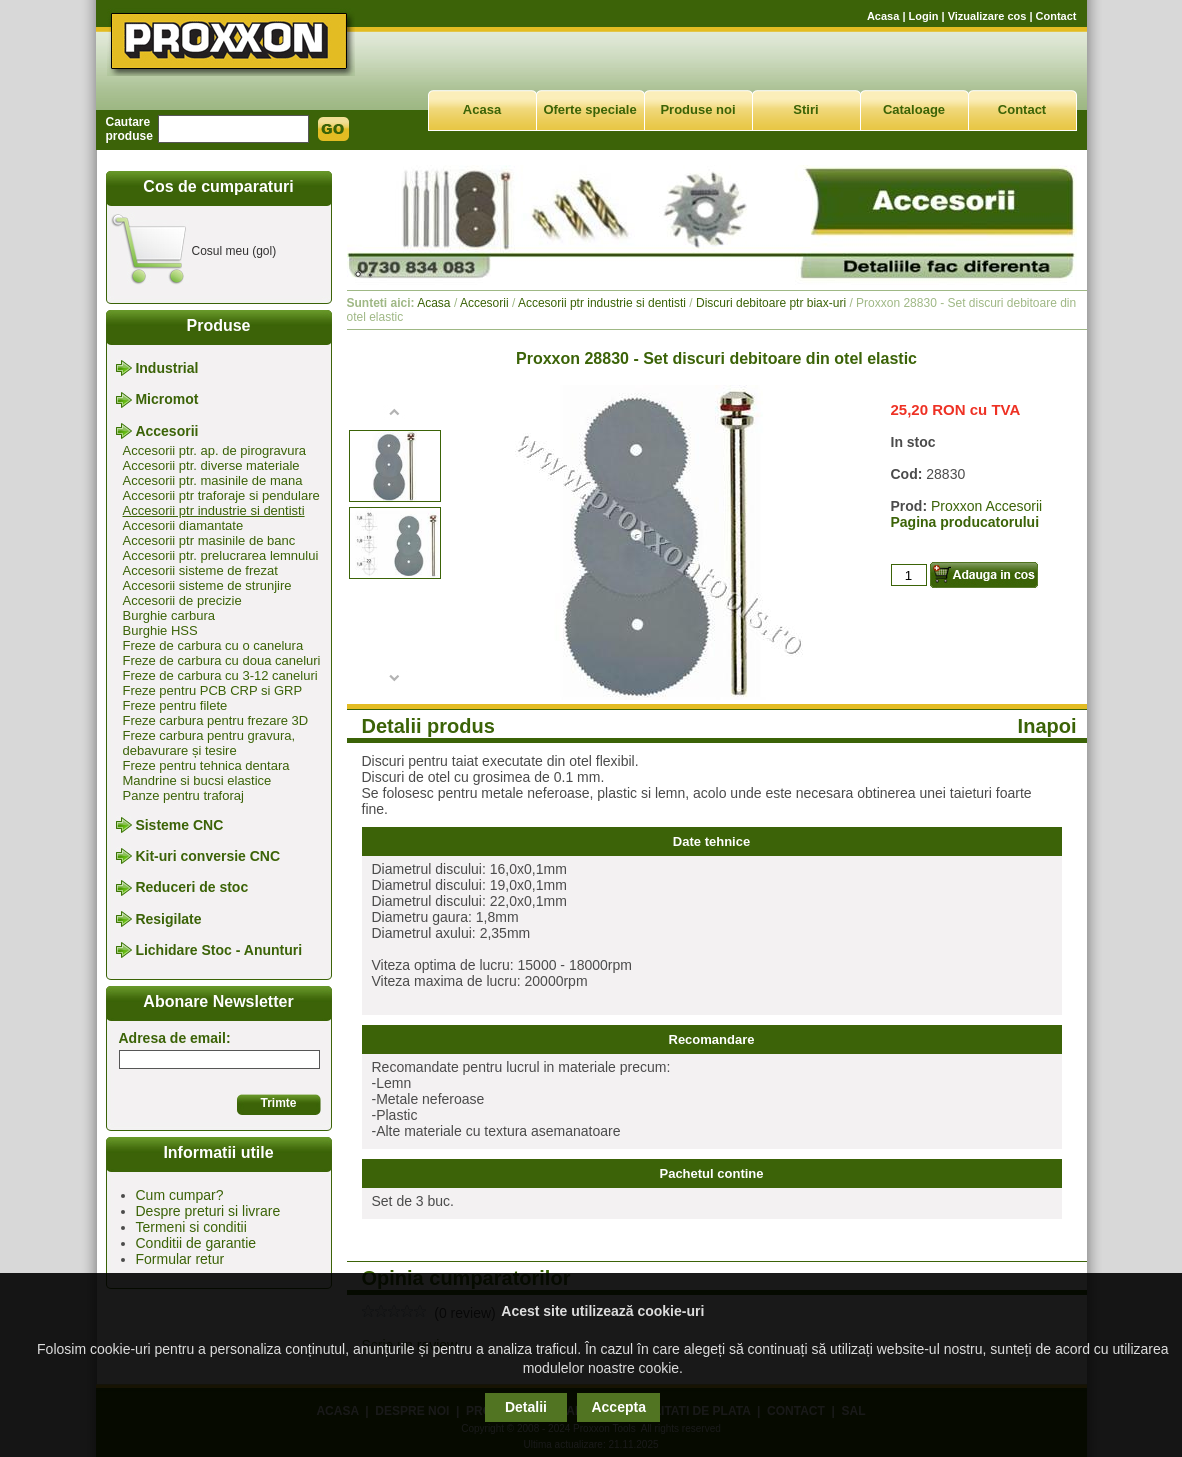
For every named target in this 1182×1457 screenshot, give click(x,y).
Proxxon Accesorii (986, 506)
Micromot (166, 400)
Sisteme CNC (179, 825)
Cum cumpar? (180, 1195)
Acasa (883, 16)
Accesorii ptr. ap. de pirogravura (215, 450)
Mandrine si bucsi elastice (197, 780)
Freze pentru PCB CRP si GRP (213, 690)
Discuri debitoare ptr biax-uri (771, 303)
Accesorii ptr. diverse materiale (211, 465)
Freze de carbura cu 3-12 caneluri (220, 675)
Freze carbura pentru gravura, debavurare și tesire (209, 743)
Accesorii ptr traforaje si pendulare (221, 495)
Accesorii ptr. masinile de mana (213, 480)
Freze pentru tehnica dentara (206, 765)
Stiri (805, 109)
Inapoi (1047, 726)
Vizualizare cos (987, 16)
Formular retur (180, 1259)
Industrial (166, 368)
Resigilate (168, 919)
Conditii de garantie (196, 1243)
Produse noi (697, 109)
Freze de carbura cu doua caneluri (222, 660)
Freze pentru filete (175, 705)
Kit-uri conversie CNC (207, 856)
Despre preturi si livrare (208, 1211)
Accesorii (166, 431)
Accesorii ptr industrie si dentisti (214, 510)
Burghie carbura (169, 615)
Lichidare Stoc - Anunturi (218, 950)
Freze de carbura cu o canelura (213, 645)
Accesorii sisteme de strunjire (207, 585)
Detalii (526, 1407)
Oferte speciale (589, 109)
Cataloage (914, 109)
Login (924, 16)
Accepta (618, 1407)
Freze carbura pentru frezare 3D (216, 720)
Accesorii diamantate (183, 525)
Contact (1056, 16)
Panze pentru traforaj (183, 795)
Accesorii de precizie (182, 600)
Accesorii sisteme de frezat (200, 570)
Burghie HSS (160, 630)
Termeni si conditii (191, 1227)
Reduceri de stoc (191, 888)
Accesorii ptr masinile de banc (209, 540)
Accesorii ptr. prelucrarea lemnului (221, 555)
